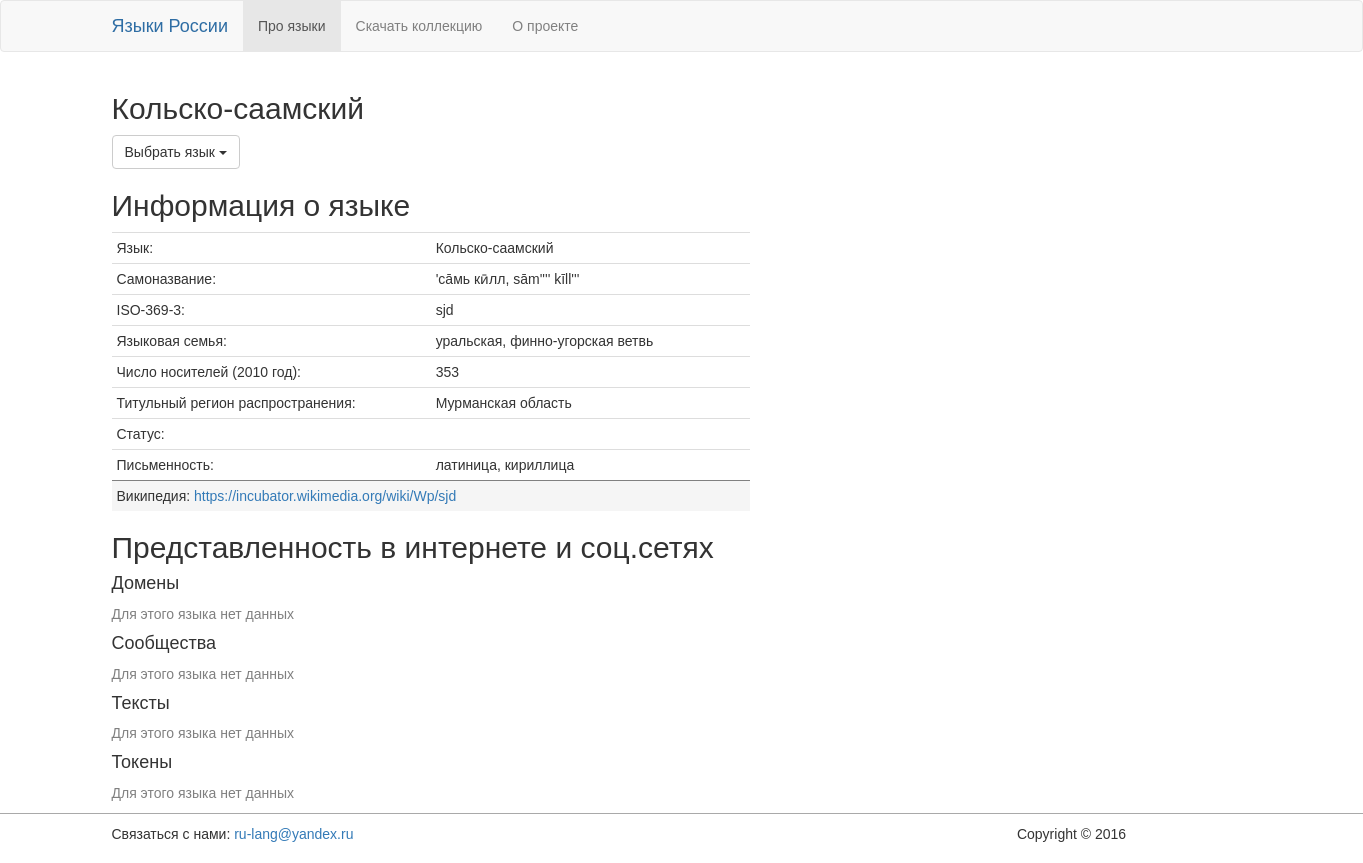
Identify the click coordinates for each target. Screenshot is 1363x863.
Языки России (170, 26)
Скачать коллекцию (419, 26)
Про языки (292, 26)
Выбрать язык (176, 152)
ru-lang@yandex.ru (293, 834)
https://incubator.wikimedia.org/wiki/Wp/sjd (325, 496)
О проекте (545, 26)
